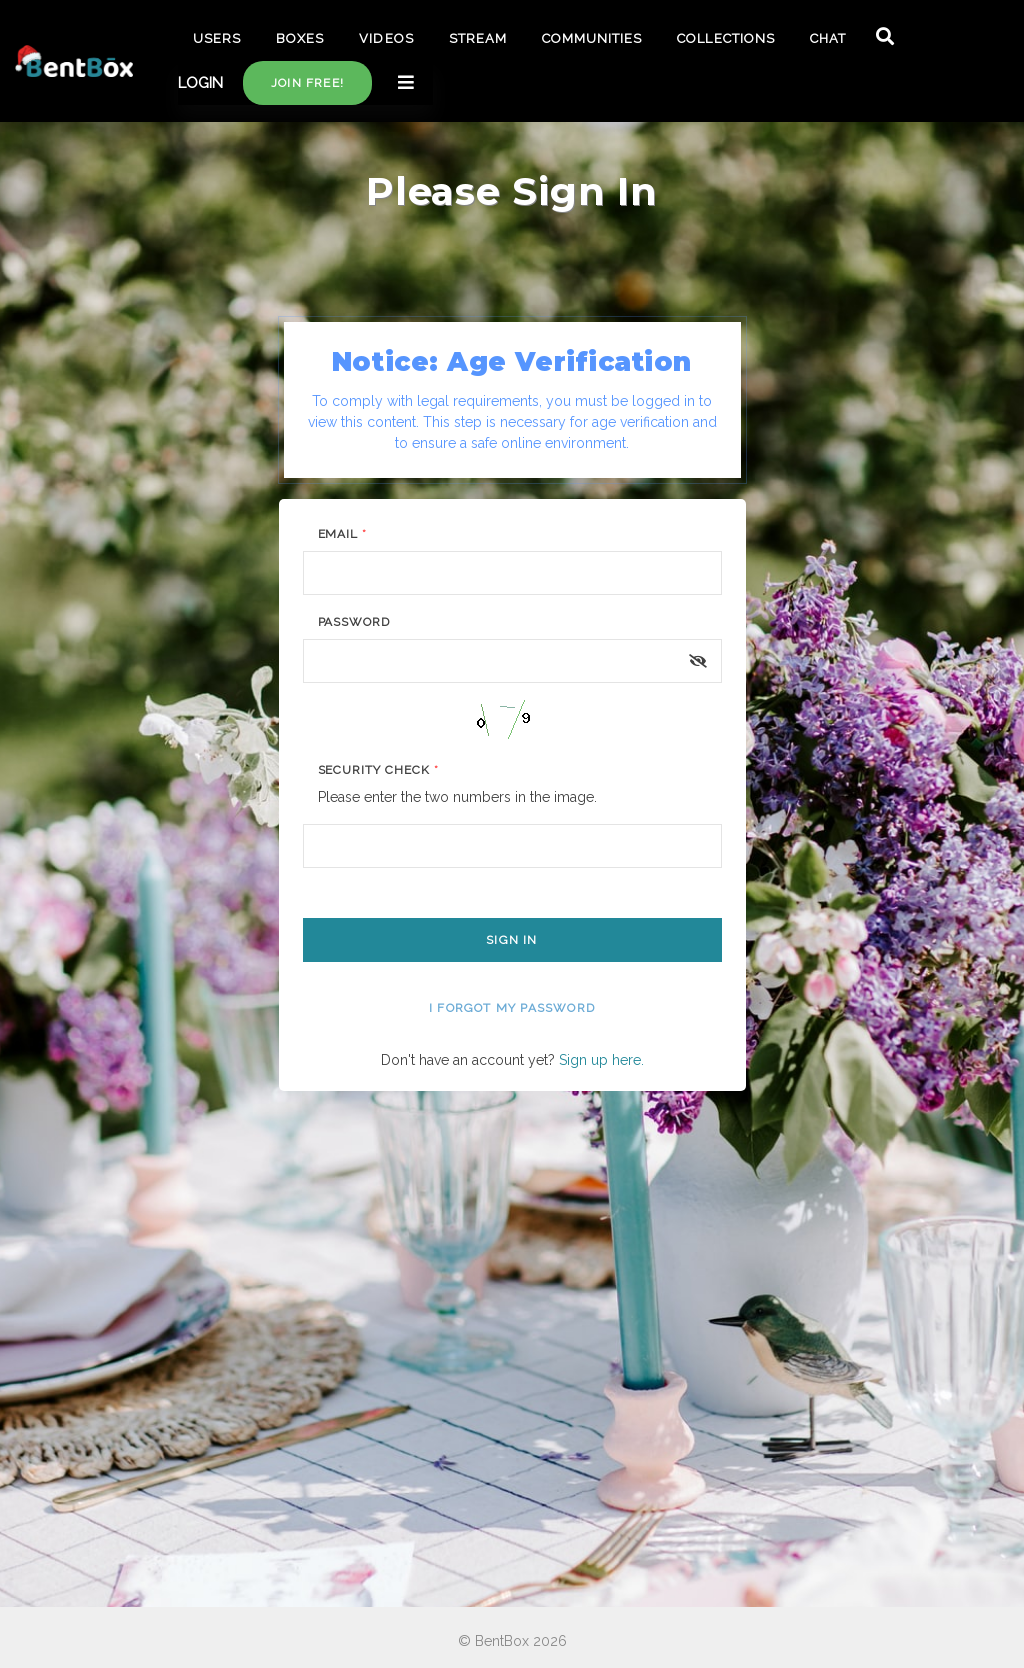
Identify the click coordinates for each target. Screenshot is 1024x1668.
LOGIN (200, 83)
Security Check (378, 770)
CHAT (828, 38)
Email (343, 534)
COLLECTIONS (725, 38)
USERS (217, 38)
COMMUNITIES (592, 38)
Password (354, 622)
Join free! (307, 83)
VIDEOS (386, 38)
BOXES (300, 38)
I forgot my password (512, 1008)
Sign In (511, 940)
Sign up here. (601, 1060)
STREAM (478, 38)
